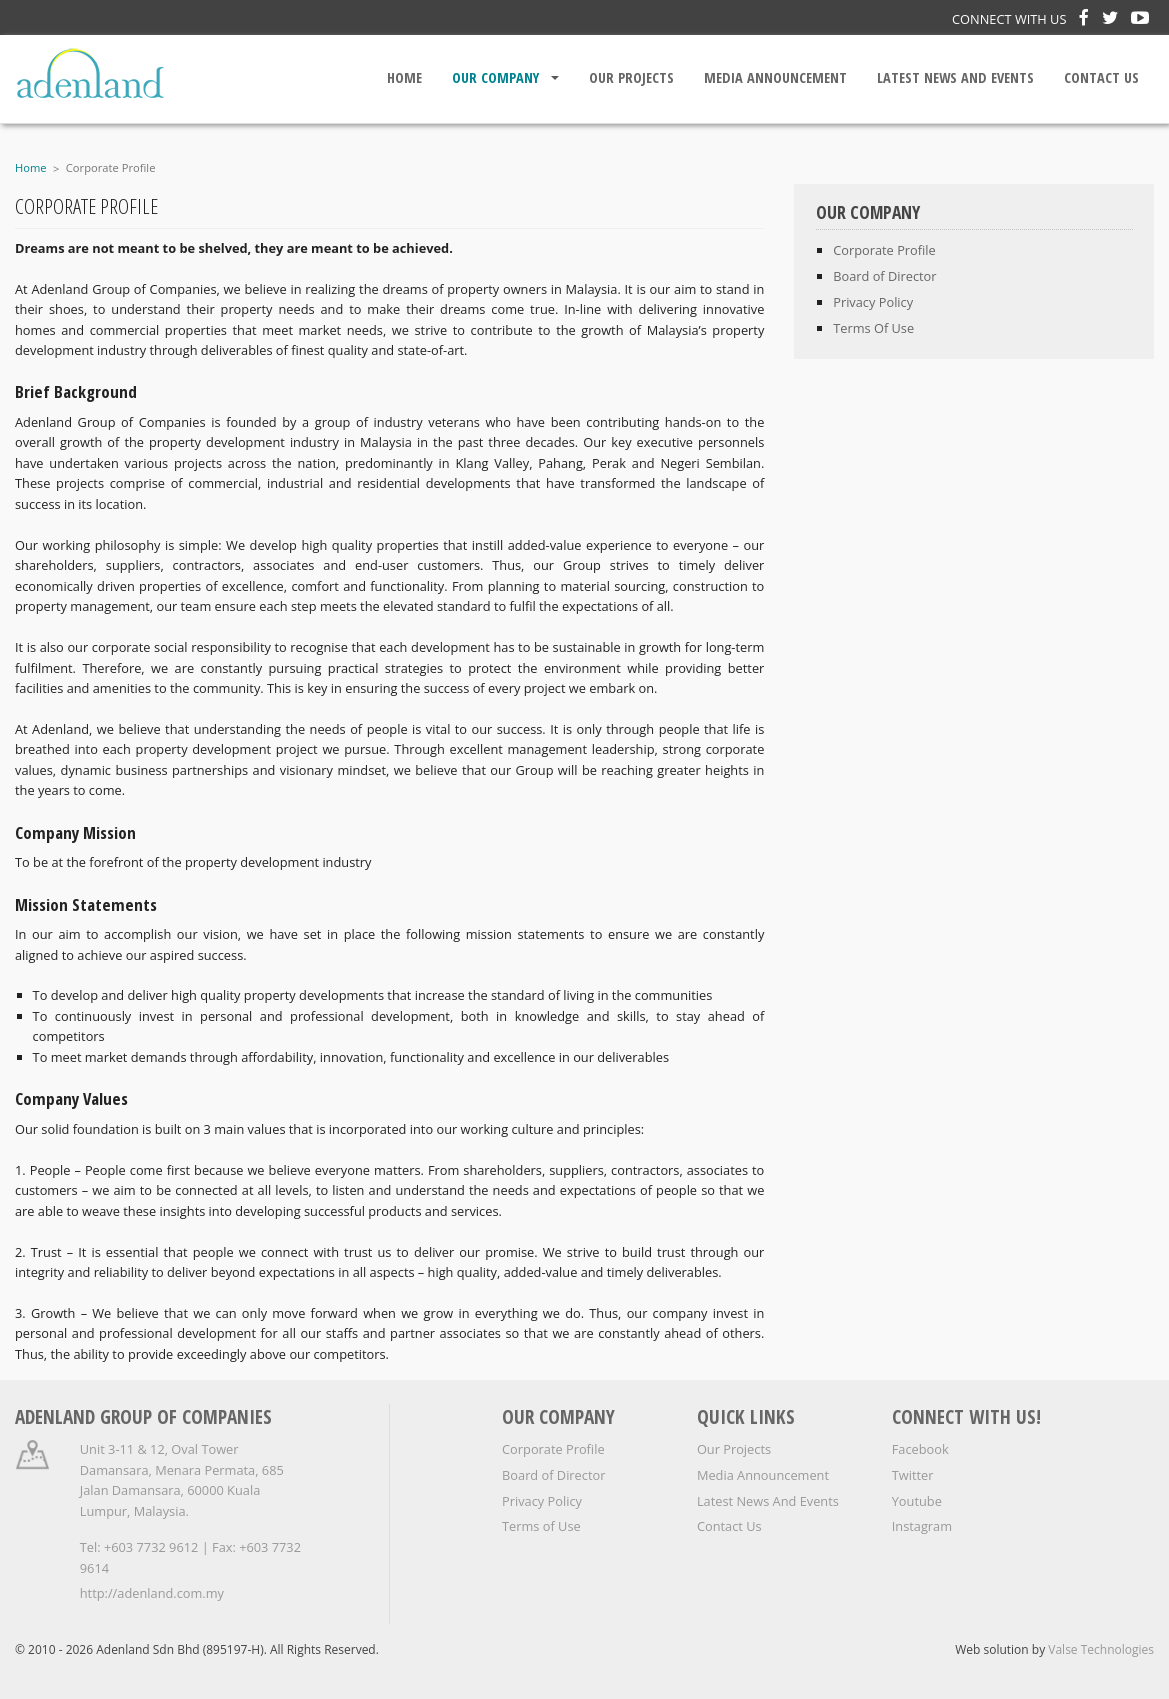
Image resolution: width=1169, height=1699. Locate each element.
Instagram (922, 1526)
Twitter (913, 1475)
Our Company (495, 77)
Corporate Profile (111, 167)
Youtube (917, 1501)
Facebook (920, 1449)
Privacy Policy (873, 302)
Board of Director (553, 1475)
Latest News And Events (955, 77)
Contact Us (1101, 77)
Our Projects (631, 77)
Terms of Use (541, 1526)
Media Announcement (775, 77)
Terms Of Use (873, 328)
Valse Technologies (1101, 1649)
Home (404, 77)
